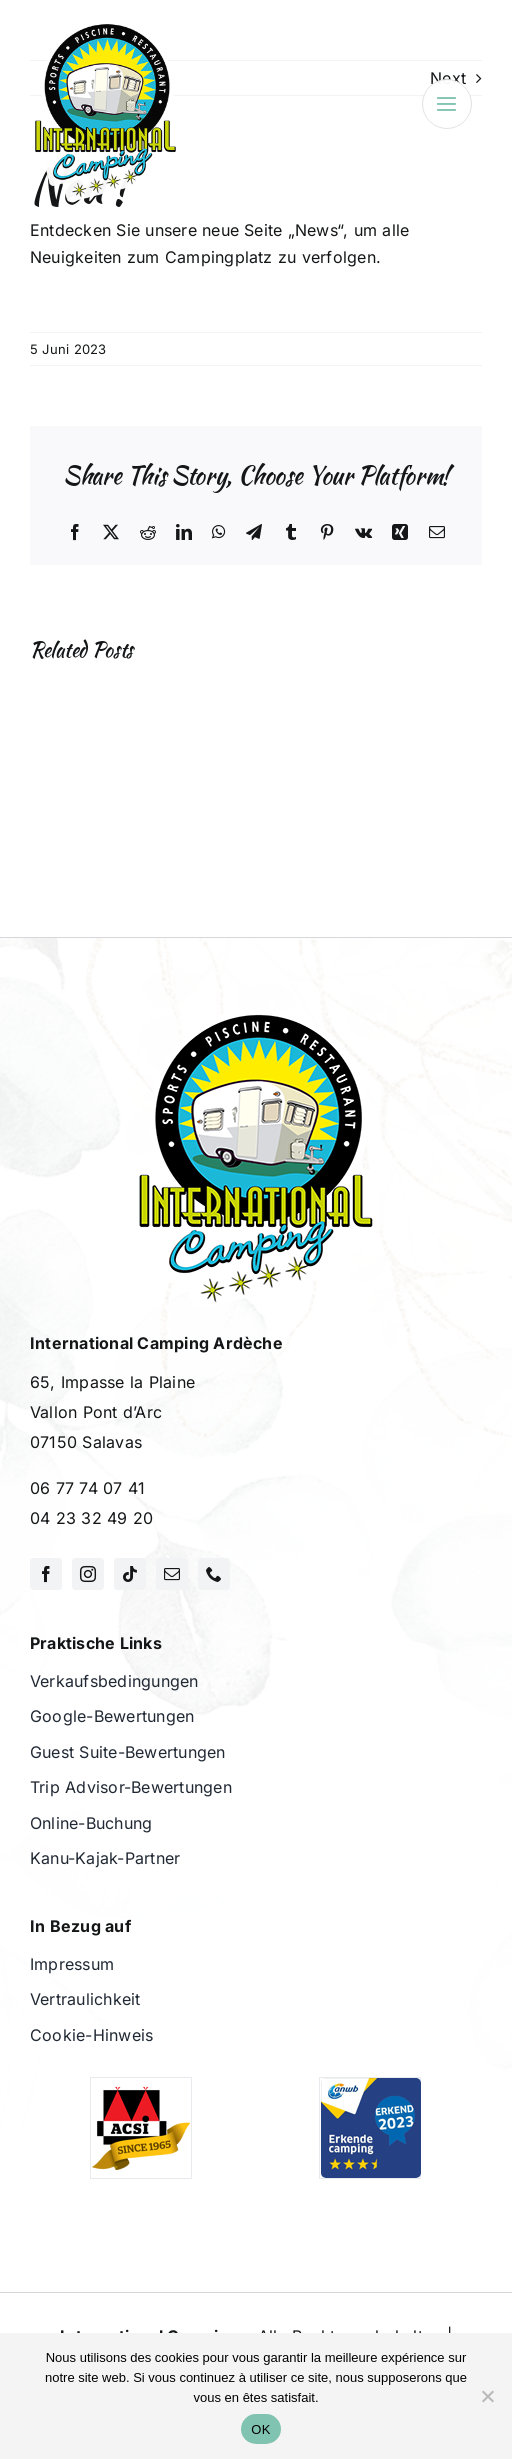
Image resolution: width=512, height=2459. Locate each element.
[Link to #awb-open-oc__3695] (447, 104)
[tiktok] (130, 1574)
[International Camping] (105, 28)
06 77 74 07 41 (87, 1488)
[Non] (487, 2396)
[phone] (214, 1574)
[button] (69, 774)
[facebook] (46, 1574)
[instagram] (88, 1574)
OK (260, 2429)
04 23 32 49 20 (91, 1518)
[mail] (172, 1574)
